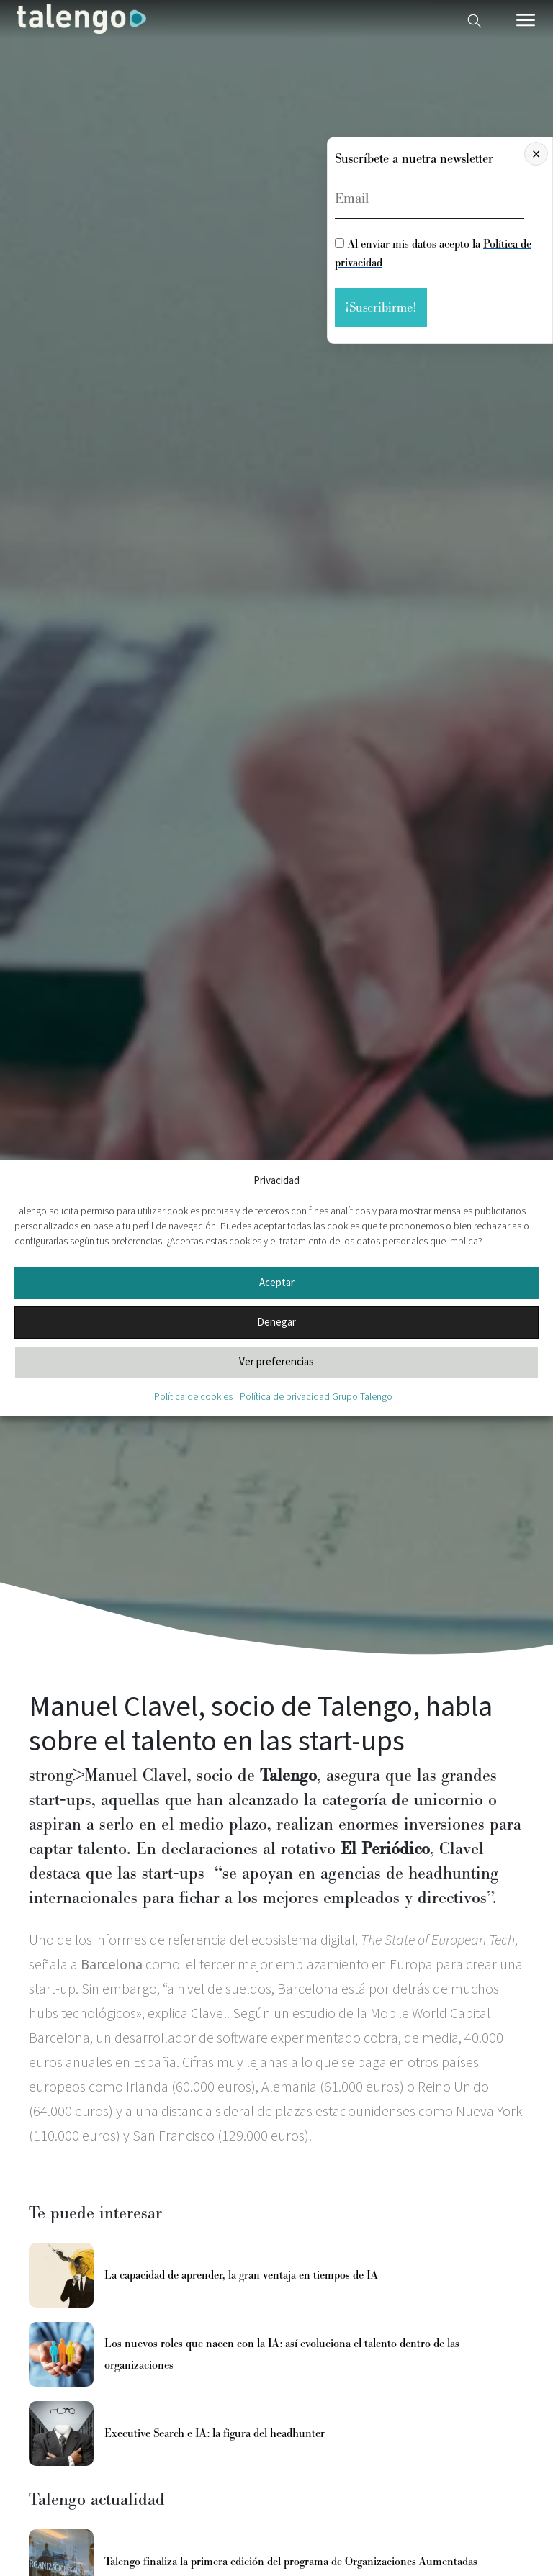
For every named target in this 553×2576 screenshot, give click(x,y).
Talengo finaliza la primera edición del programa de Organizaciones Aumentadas (290, 2561)
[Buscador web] (474, 19)
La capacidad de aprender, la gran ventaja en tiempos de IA (241, 2275)
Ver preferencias (276, 1361)
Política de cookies (193, 1396)
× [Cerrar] (536, 153)
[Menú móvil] (525, 20)
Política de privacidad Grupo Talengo (316, 1396)
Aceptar (277, 1282)
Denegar (276, 1322)
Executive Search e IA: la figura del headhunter (214, 2433)
